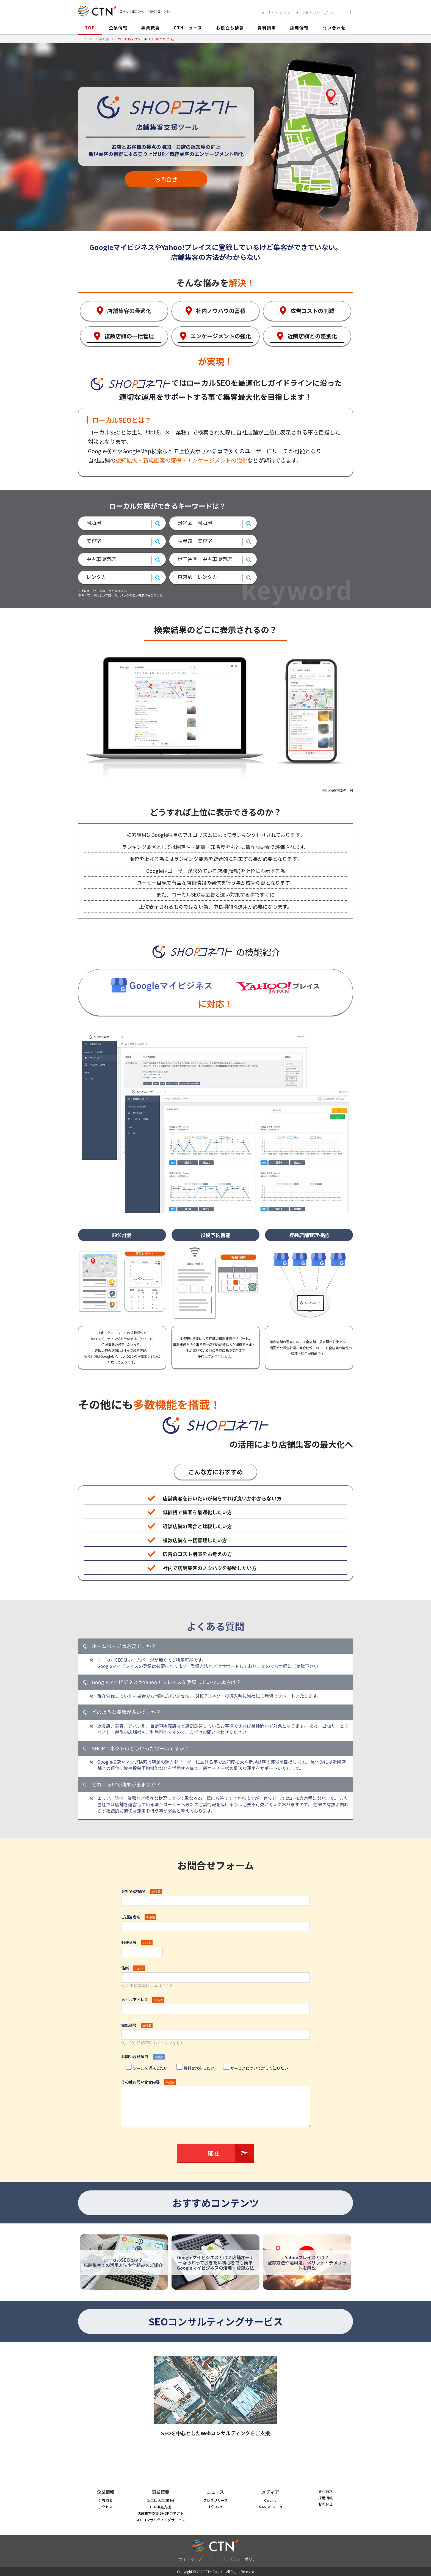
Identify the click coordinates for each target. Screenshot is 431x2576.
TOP (90, 28)
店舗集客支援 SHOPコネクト (160, 2513)
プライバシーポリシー (320, 12)
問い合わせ (334, 28)
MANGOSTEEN (270, 2506)
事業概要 (150, 28)
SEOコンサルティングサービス (160, 2519)
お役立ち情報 (230, 28)
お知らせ (215, 2506)
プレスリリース (215, 2500)
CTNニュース (188, 28)
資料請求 (267, 28)
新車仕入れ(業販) (160, 2500)
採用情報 (299, 28)
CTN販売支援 (160, 2506)
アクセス (105, 2506)
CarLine (270, 2500)
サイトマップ (278, 12)
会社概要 (105, 2500)
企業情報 (118, 28)
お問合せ (166, 179)
